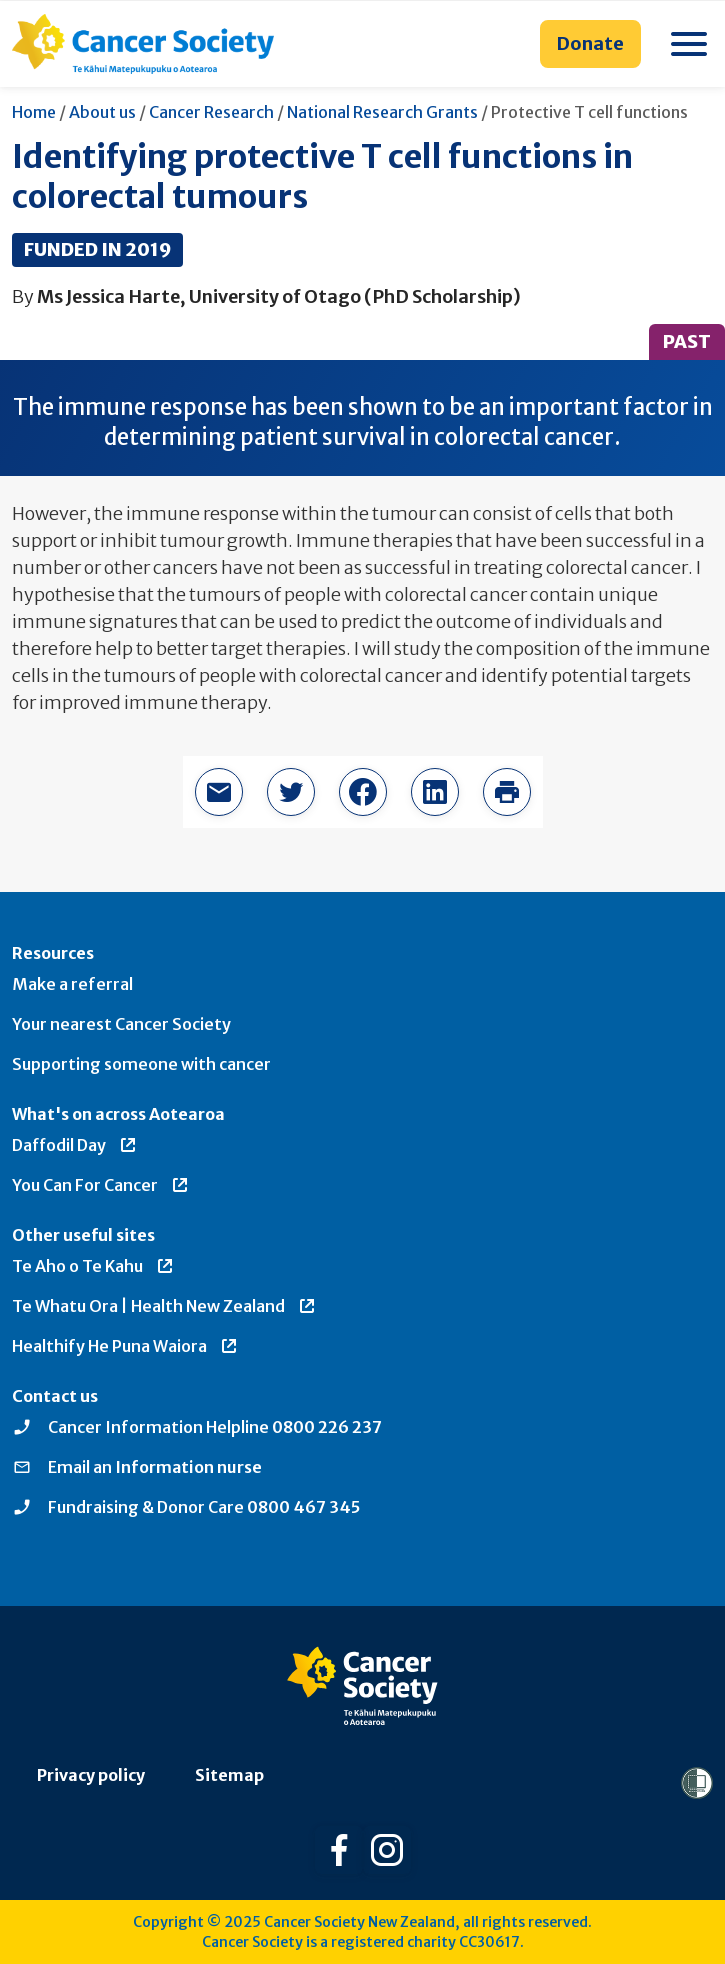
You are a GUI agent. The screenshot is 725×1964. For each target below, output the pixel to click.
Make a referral (72, 984)
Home (34, 112)
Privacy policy (91, 1775)
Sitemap (229, 1775)
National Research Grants (382, 112)
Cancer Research (211, 112)
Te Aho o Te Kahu (93, 1266)
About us (102, 112)
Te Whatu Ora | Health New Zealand (164, 1306)
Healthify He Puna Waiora (125, 1346)
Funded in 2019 (97, 249)
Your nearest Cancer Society (121, 1024)
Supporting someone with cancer (141, 1064)
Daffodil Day (75, 1145)
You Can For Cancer (101, 1185)
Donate (590, 43)
